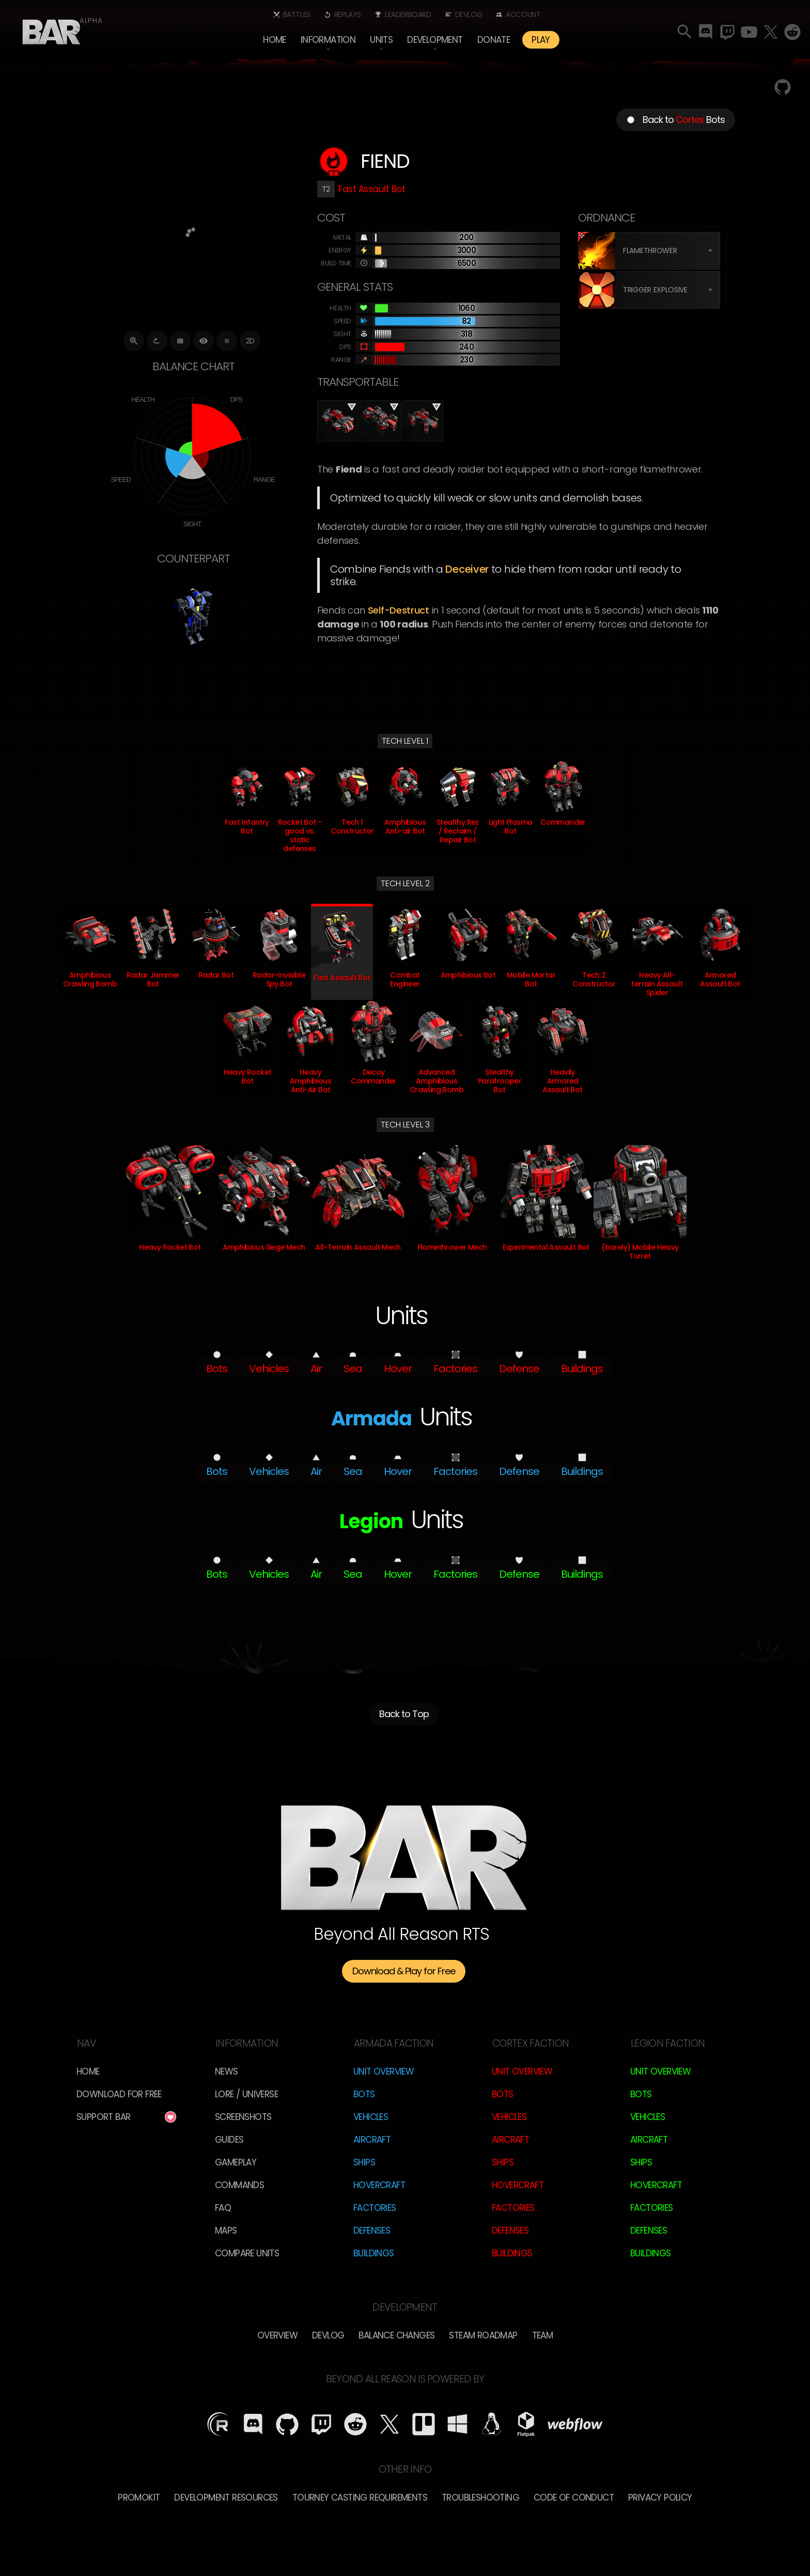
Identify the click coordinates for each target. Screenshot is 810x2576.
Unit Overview (383, 2071)
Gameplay (235, 2162)
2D (250, 341)
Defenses (371, 2230)
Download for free (119, 2094)
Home (274, 40)
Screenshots (243, 2117)
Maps (226, 2230)
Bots (364, 2094)
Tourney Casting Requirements (359, 2497)
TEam (542, 2335)
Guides (229, 2139)
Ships (364, 2162)
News (226, 2071)
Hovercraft (379, 2185)
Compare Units (247, 2253)
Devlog (468, 14)
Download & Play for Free (403, 1971)
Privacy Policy (660, 2497)
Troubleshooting (480, 2497)
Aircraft (372, 2139)
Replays (347, 14)
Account (523, 14)
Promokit (139, 2497)
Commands (239, 2185)
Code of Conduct (574, 2497)
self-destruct (398, 610)
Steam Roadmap (483, 2335)
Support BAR (103, 2117)
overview (277, 2335)
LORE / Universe (246, 2094)
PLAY (541, 40)
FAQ (223, 2208)
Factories (374, 2208)
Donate (493, 40)
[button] (328, 39)
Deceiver (467, 569)
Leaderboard (408, 14)
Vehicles (370, 2117)
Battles (296, 14)
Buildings (373, 2253)
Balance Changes (396, 2335)
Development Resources (225, 2497)
